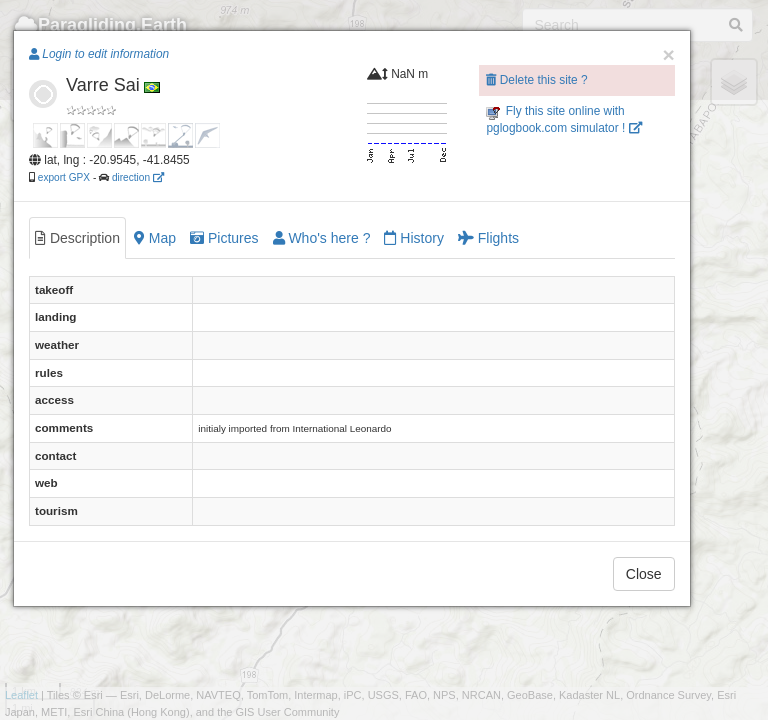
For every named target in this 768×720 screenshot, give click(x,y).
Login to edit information (99, 54)
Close (644, 574)
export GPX (64, 177)
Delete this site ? (536, 80)
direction (138, 177)
